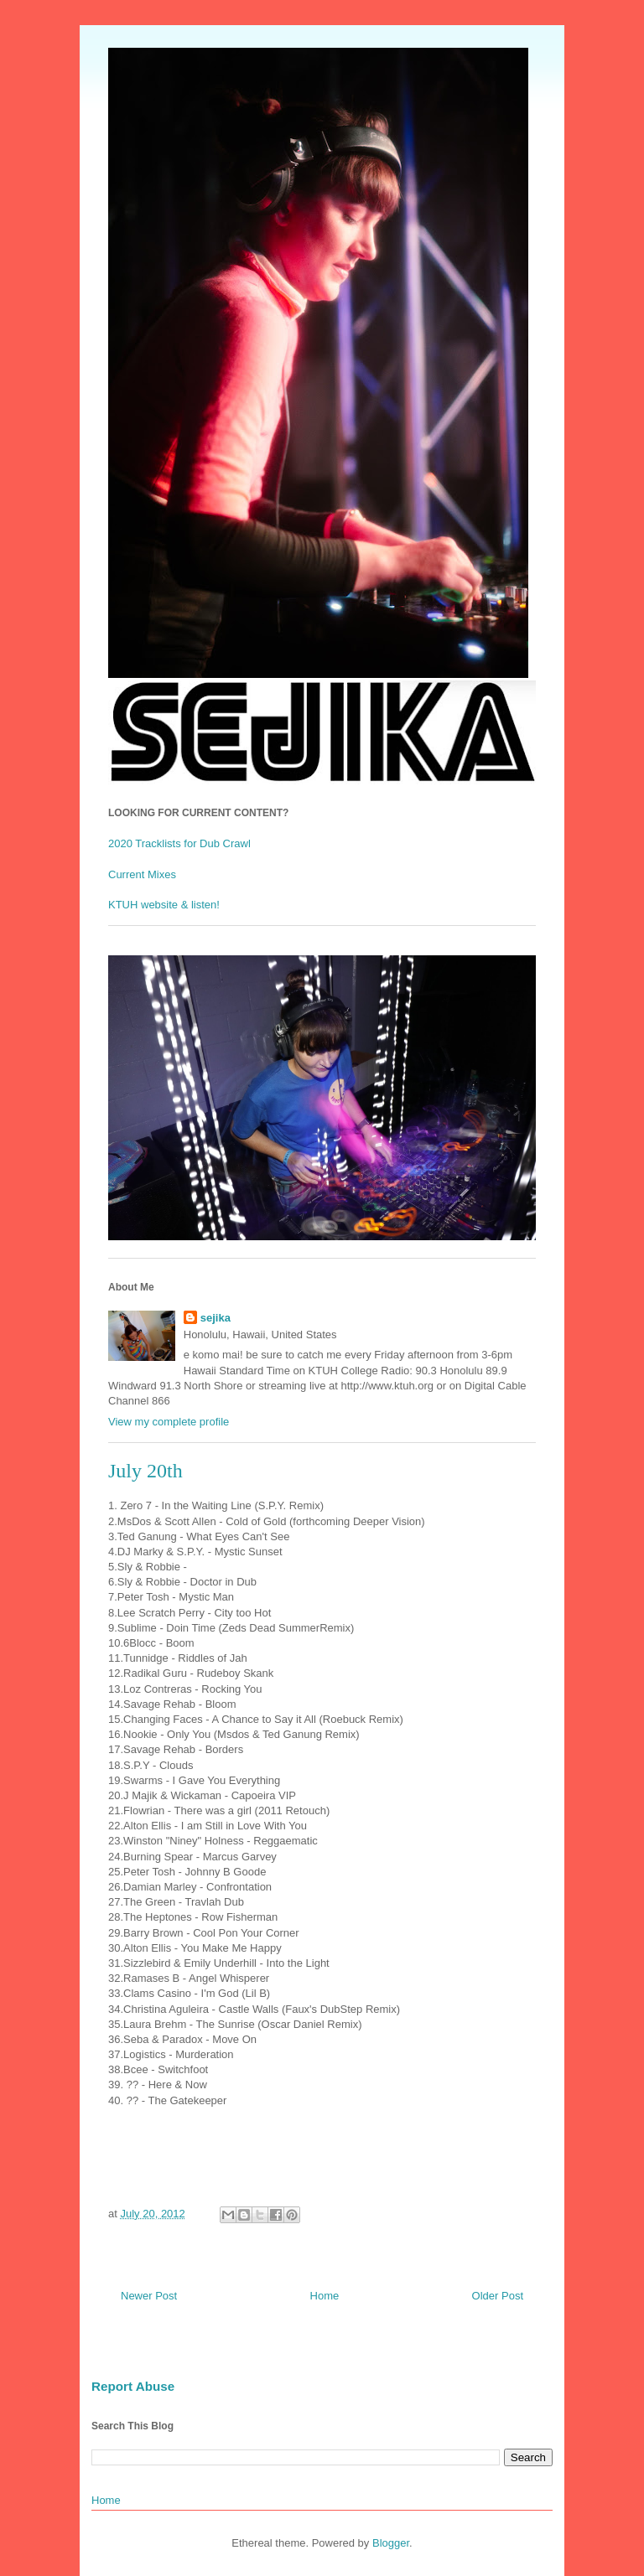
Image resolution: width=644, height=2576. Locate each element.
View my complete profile (168, 1421)
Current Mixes (142, 874)
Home (325, 2295)
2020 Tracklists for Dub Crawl (179, 843)
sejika (215, 1317)
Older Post (497, 2295)
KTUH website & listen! (164, 904)
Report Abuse (132, 2386)
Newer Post (149, 2295)
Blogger (390, 2543)
